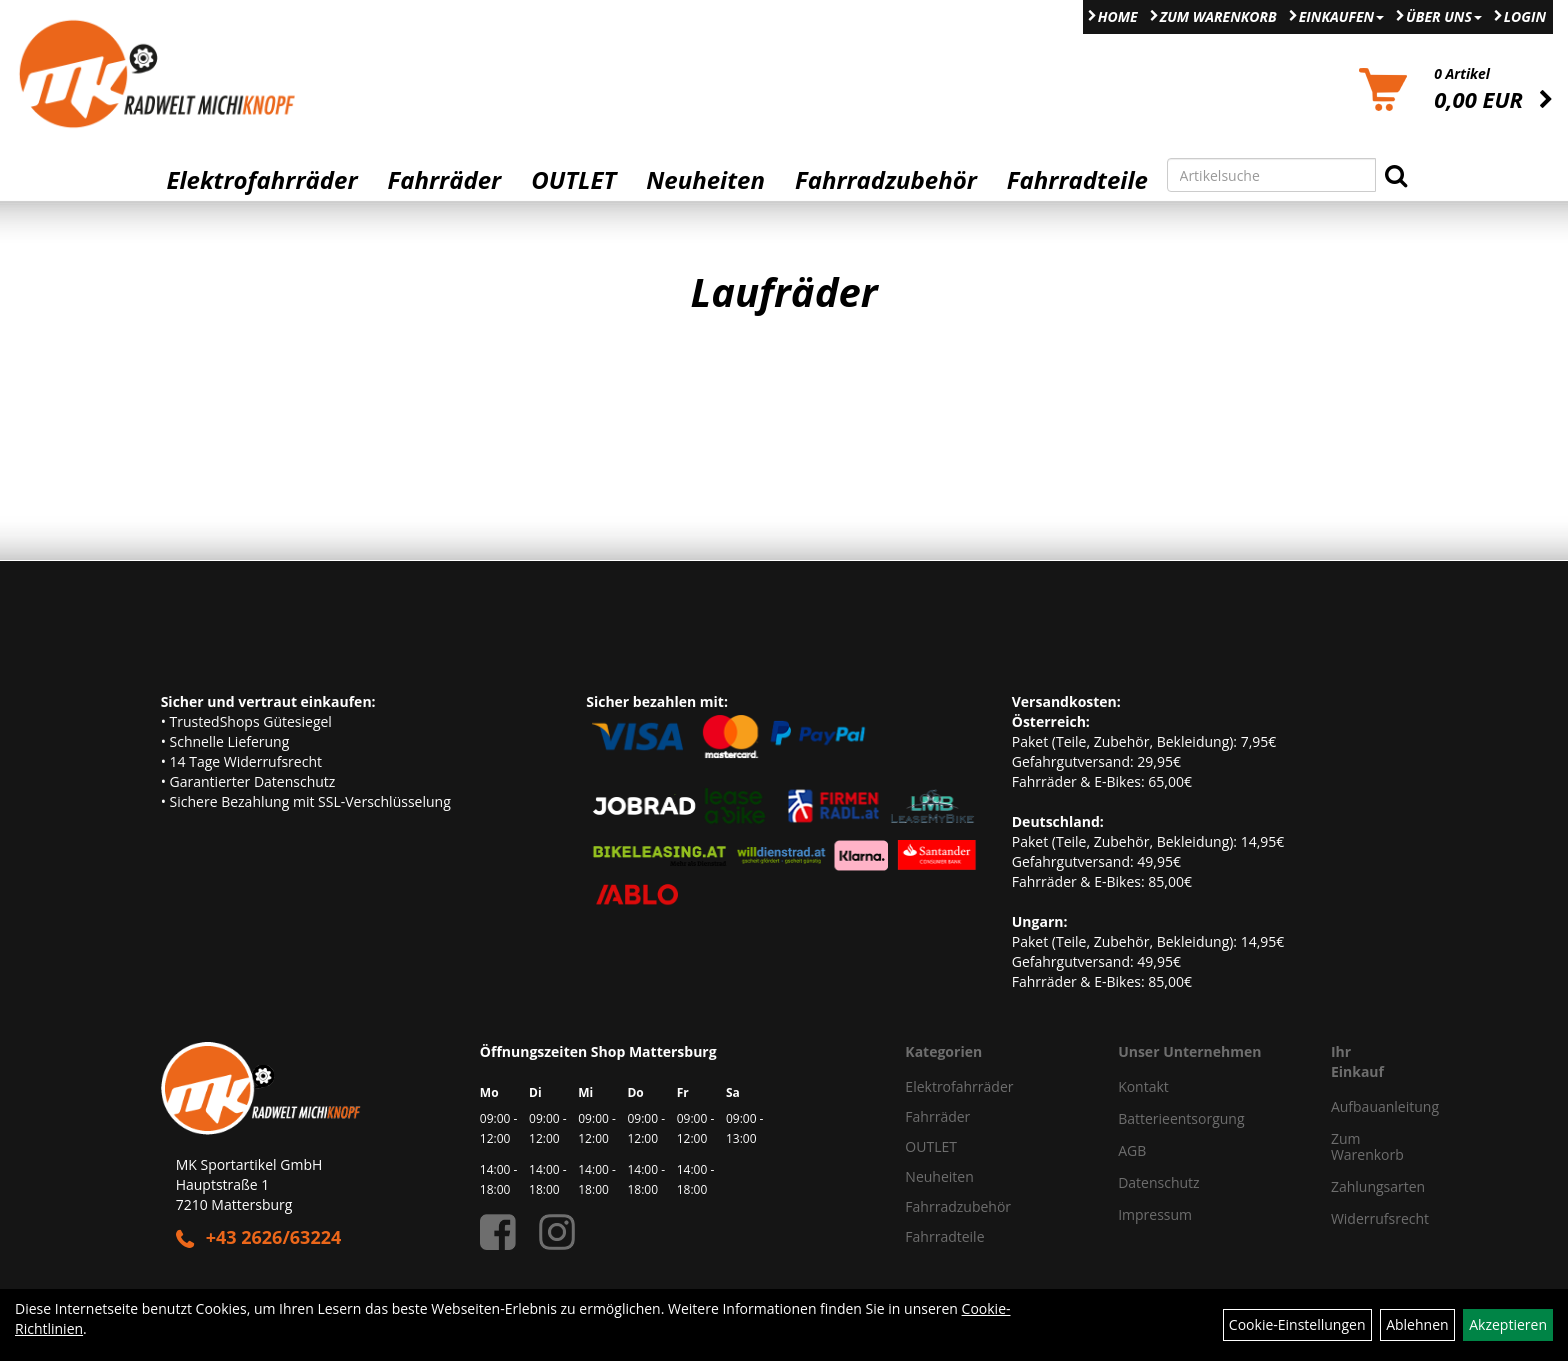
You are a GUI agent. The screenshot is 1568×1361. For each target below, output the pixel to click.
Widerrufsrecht (1361, 1218)
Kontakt (1143, 1086)
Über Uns (1444, 16)
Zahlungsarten (1361, 1186)
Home (1118, 16)
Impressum (1155, 1214)
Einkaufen (1341, 16)
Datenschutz (1158, 1182)
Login (1525, 16)
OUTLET (573, 180)
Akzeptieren (1508, 1324)
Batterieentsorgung (1181, 1118)
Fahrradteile (1077, 180)
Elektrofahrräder (261, 180)
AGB (1132, 1150)
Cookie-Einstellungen (1297, 1324)
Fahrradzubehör (886, 180)
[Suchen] (1396, 175)
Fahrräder (444, 180)
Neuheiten (705, 180)
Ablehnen (1417, 1324)
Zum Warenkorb (1218, 16)
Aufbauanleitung (1361, 1106)
